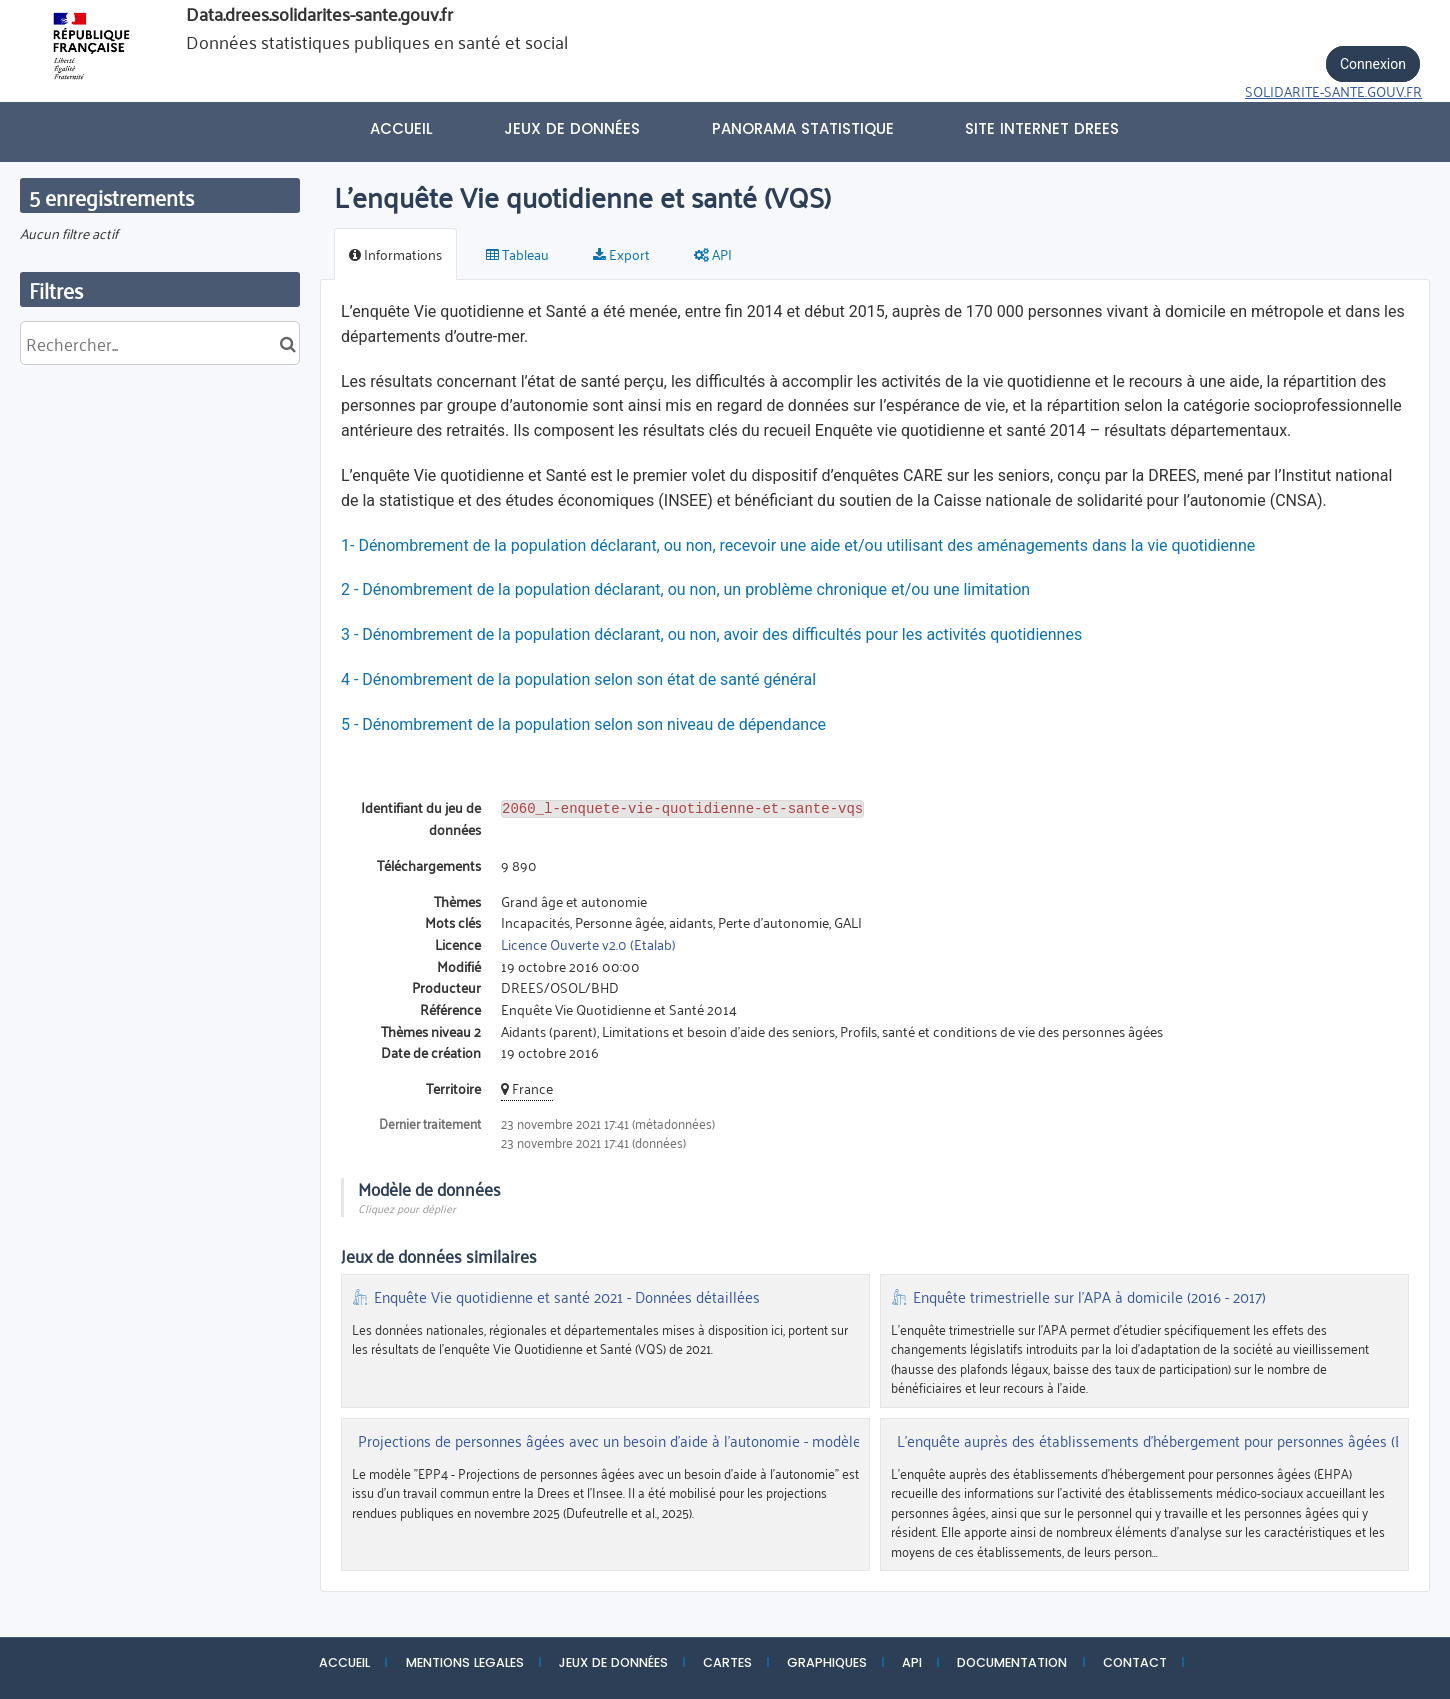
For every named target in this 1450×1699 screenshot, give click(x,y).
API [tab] (713, 253)
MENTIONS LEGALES (465, 1662)
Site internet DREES (1042, 128)
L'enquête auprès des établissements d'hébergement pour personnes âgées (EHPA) (1166, 1441)
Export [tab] (621, 253)
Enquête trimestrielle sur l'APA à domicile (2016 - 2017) (1089, 1297)
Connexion (1373, 64)
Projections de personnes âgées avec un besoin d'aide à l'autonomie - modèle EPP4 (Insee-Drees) (673, 1441)
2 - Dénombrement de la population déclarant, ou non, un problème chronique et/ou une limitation (685, 589)
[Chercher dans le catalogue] (287, 343)
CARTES (727, 1662)
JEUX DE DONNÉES (613, 1662)
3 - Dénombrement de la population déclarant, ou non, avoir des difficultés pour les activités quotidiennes (713, 634)
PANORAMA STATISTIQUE (803, 128)
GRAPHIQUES (827, 1662)
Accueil (401, 128)
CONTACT (1135, 1662)
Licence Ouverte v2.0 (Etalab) (588, 943)
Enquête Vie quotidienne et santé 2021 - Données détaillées (567, 1297)
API (912, 1662)
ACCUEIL (344, 1662)
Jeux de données (572, 128)
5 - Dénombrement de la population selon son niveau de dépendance (583, 724)
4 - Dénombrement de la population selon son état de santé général (578, 679)
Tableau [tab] (517, 253)
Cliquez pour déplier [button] (407, 1207)
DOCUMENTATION (1012, 1662)
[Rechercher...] (160, 343)
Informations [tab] (395, 253)
